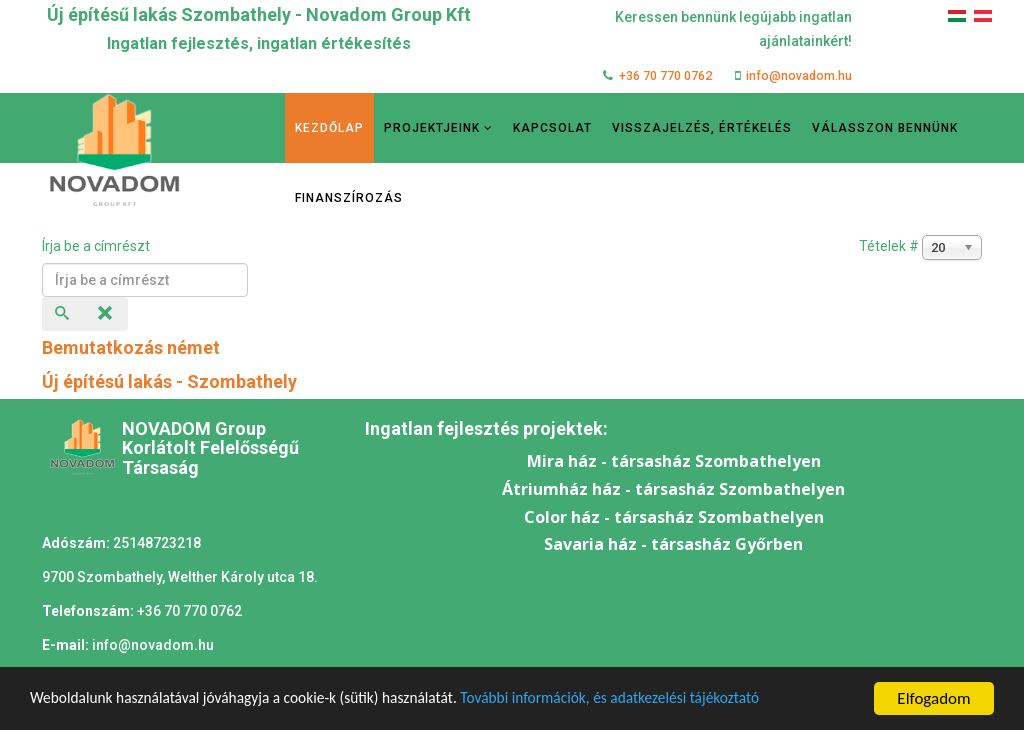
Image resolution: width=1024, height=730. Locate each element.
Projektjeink (432, 128)
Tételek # (889, 246)
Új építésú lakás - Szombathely (169, 381)
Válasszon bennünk (885, 128)
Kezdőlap (329, 128)
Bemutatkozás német (131, 347)
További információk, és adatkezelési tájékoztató (671, 699)
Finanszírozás (349, 198)
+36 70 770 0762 (665, 75)
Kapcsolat (552, 128)
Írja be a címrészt (97, 246)
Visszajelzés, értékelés (702, 128)
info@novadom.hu (799, 75)
